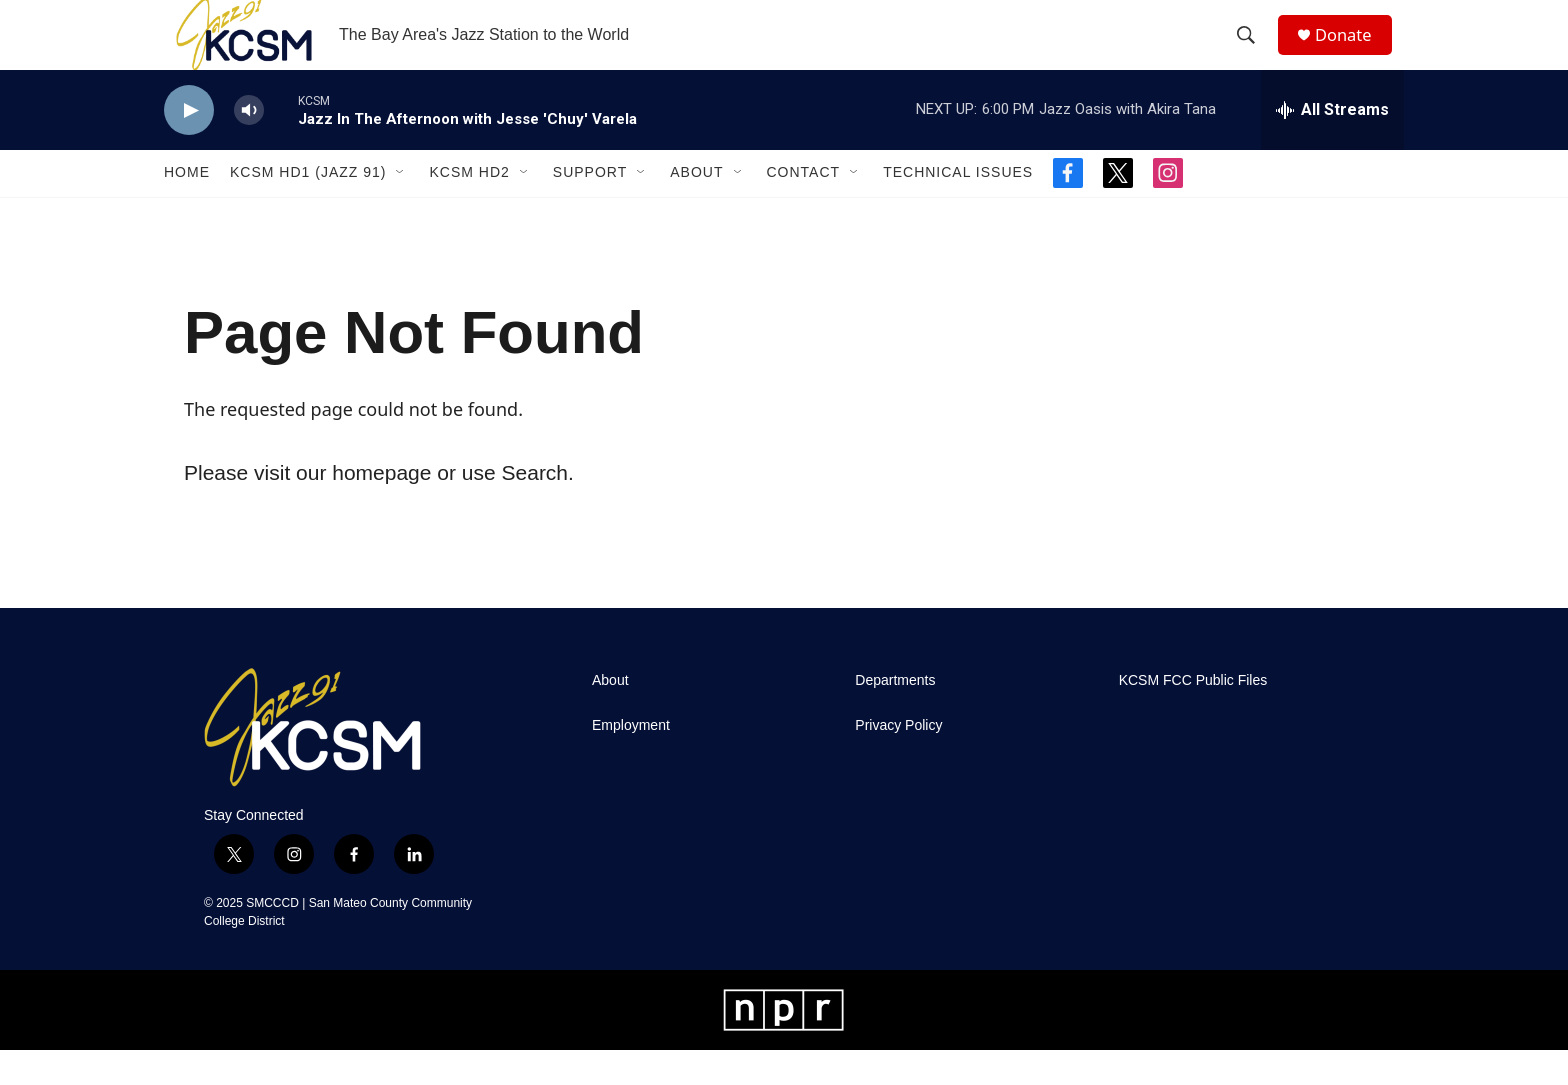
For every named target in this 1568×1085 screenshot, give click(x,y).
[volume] (249, 145)
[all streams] (1332, 145)
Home (187, 208)
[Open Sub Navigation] (401, 208)
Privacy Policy (898, 760)
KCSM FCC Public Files (1193, 715)
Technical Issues (958, 208)
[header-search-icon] (1253, 53)
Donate (1353, 52)
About (696, 208)
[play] (189, 145)
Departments (895, 715)
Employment (631, 760)
